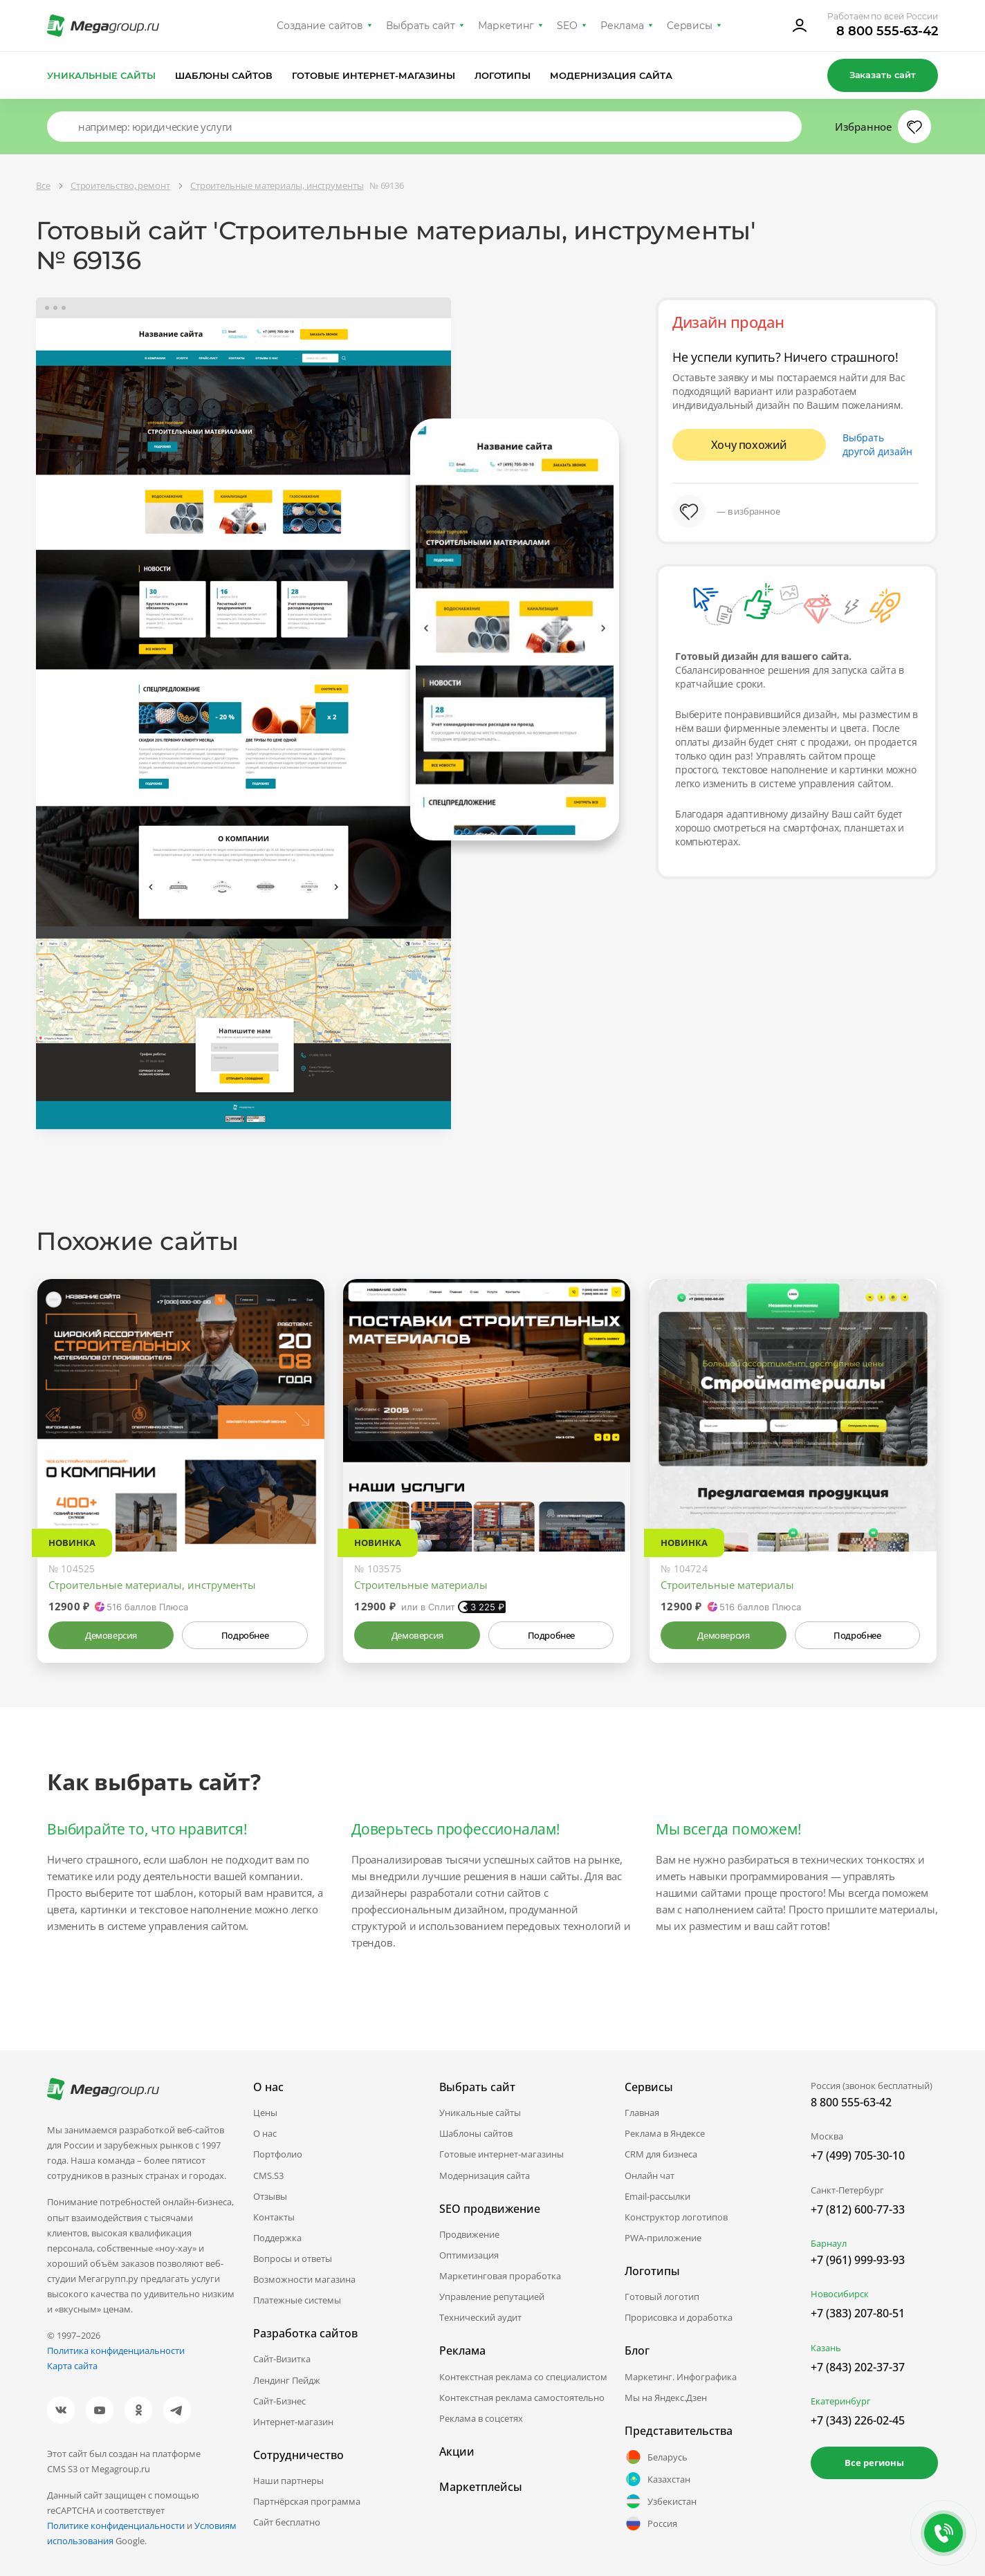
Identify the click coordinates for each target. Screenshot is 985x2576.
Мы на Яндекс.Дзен (666, 2397)
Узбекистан (661, 2501)
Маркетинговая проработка (500, 2276)
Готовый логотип (662, 2296)
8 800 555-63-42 (887, 31)
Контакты (274, 2217)
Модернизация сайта (611, 75)
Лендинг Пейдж (286, 2380)
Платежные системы (297, 2300)
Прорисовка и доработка (679, 2317)
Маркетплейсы (480, 2486)
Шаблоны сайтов (224, 75)
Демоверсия (111, 1635)
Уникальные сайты (101, 75)
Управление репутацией (491, 2296)
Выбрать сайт (420, 25)
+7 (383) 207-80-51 (858, 2313)
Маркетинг (506, 25)
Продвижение (469, 2234)
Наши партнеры (288, 2480)
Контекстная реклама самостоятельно (522, 2397)
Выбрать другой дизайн (877, 444)
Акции (457, 2451)
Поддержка (277, 2238)
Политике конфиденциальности (116, 2525)
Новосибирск (840, 2294)
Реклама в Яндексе (665, 2133)
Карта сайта (72, 2365)
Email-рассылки (657, 2196)
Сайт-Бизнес (279, 2401)
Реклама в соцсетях (481, 2418)
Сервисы (690, 25)
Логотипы (503, 75)
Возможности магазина (304, 2279)
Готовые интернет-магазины (373, 75)
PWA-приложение (663, 2238)
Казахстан (657, 2479)
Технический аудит (480, 2317)
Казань (826, 2348)
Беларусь (656, 2457)
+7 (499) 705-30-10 (858, 2155)
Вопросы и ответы (292, 2258)
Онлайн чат (649, 2175)
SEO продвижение (489, 2208)
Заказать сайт (882, 74)
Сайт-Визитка (282, 2359)
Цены (265, 2112)
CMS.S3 (268, 2175)
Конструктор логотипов (676, 2217)
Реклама (622, 25)
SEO (567, 25)
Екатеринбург (841, 2401)
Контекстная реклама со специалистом (523, 2377)
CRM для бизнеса (661, 2154)
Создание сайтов (320, 25)
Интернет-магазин (293, 2422)
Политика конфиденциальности (116, 2350)
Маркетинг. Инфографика (681, 2377)
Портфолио (277, 2154)
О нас (265, 2133)
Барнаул (829, 2243)
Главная (642, 2112)
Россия (651, 2523)
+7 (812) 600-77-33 (858, 2209)
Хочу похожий (749, 444)
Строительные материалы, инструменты (152, 1585)
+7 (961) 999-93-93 (858, 2259)
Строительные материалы (421, 1585)
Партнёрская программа (306, 2501)
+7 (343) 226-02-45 (858, 2420)
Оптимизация (469, 2255)
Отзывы (270, 2196)
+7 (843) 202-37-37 (858, 2367)
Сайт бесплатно (286, 2522)
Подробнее (244, 1635)
